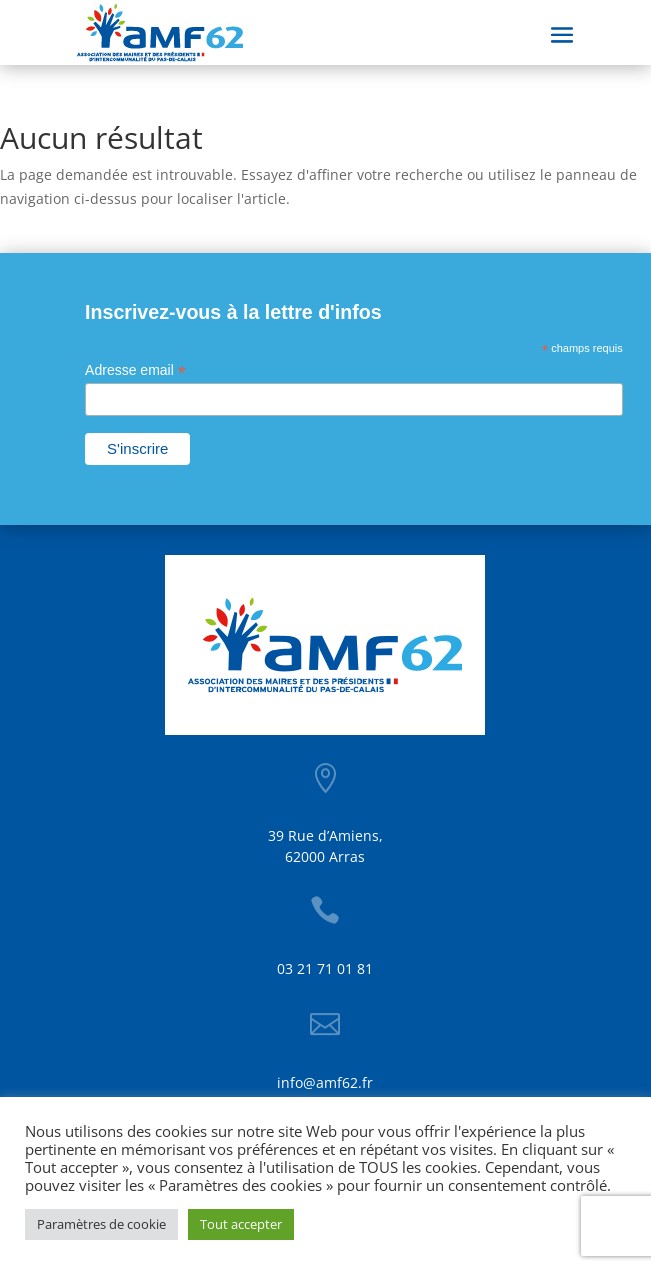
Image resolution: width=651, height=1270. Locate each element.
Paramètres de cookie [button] (101, 1224)
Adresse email (135, 370)
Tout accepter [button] (241, 1224)
